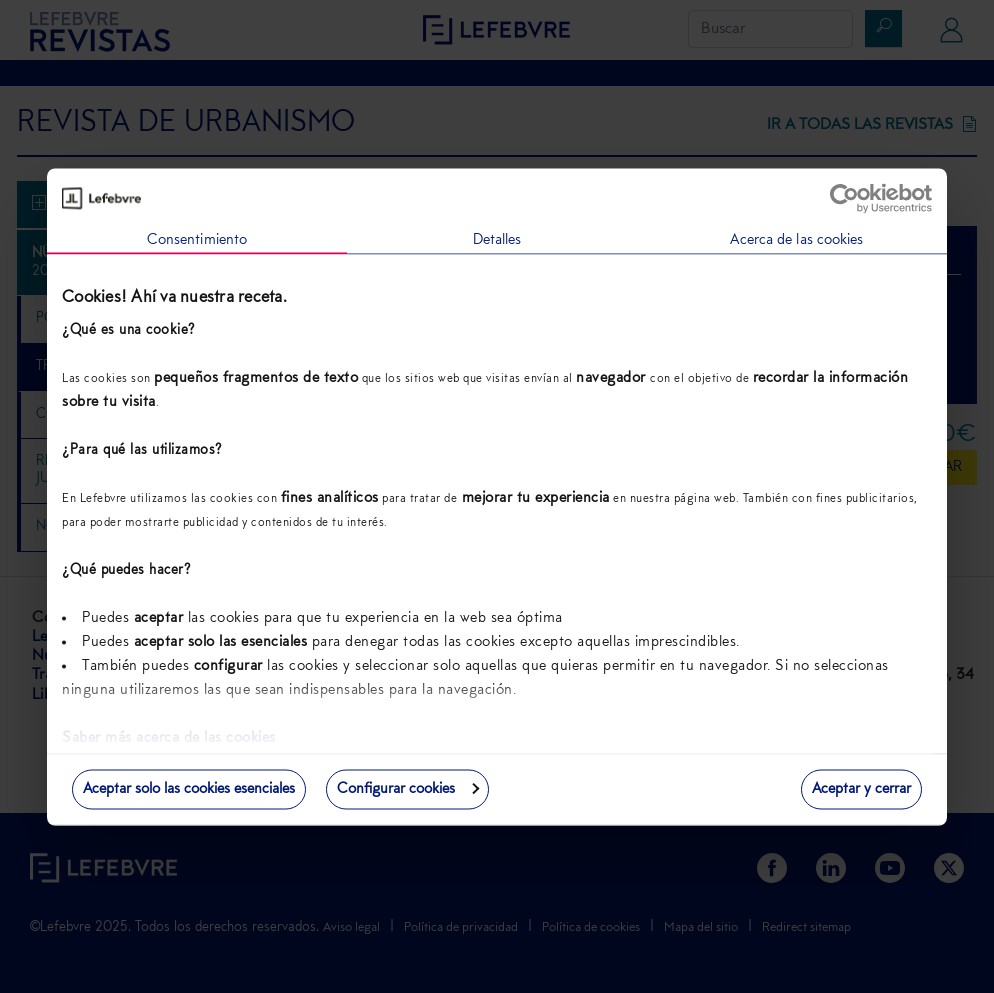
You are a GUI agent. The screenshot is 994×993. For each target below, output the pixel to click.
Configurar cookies (408, 788)
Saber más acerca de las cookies (169, 738)
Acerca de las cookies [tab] (796, 239)
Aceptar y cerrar (861, 788)
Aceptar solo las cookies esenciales (189, 788)
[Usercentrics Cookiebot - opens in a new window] (844, 198)
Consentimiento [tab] (197, 239)
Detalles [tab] (497, 239)
